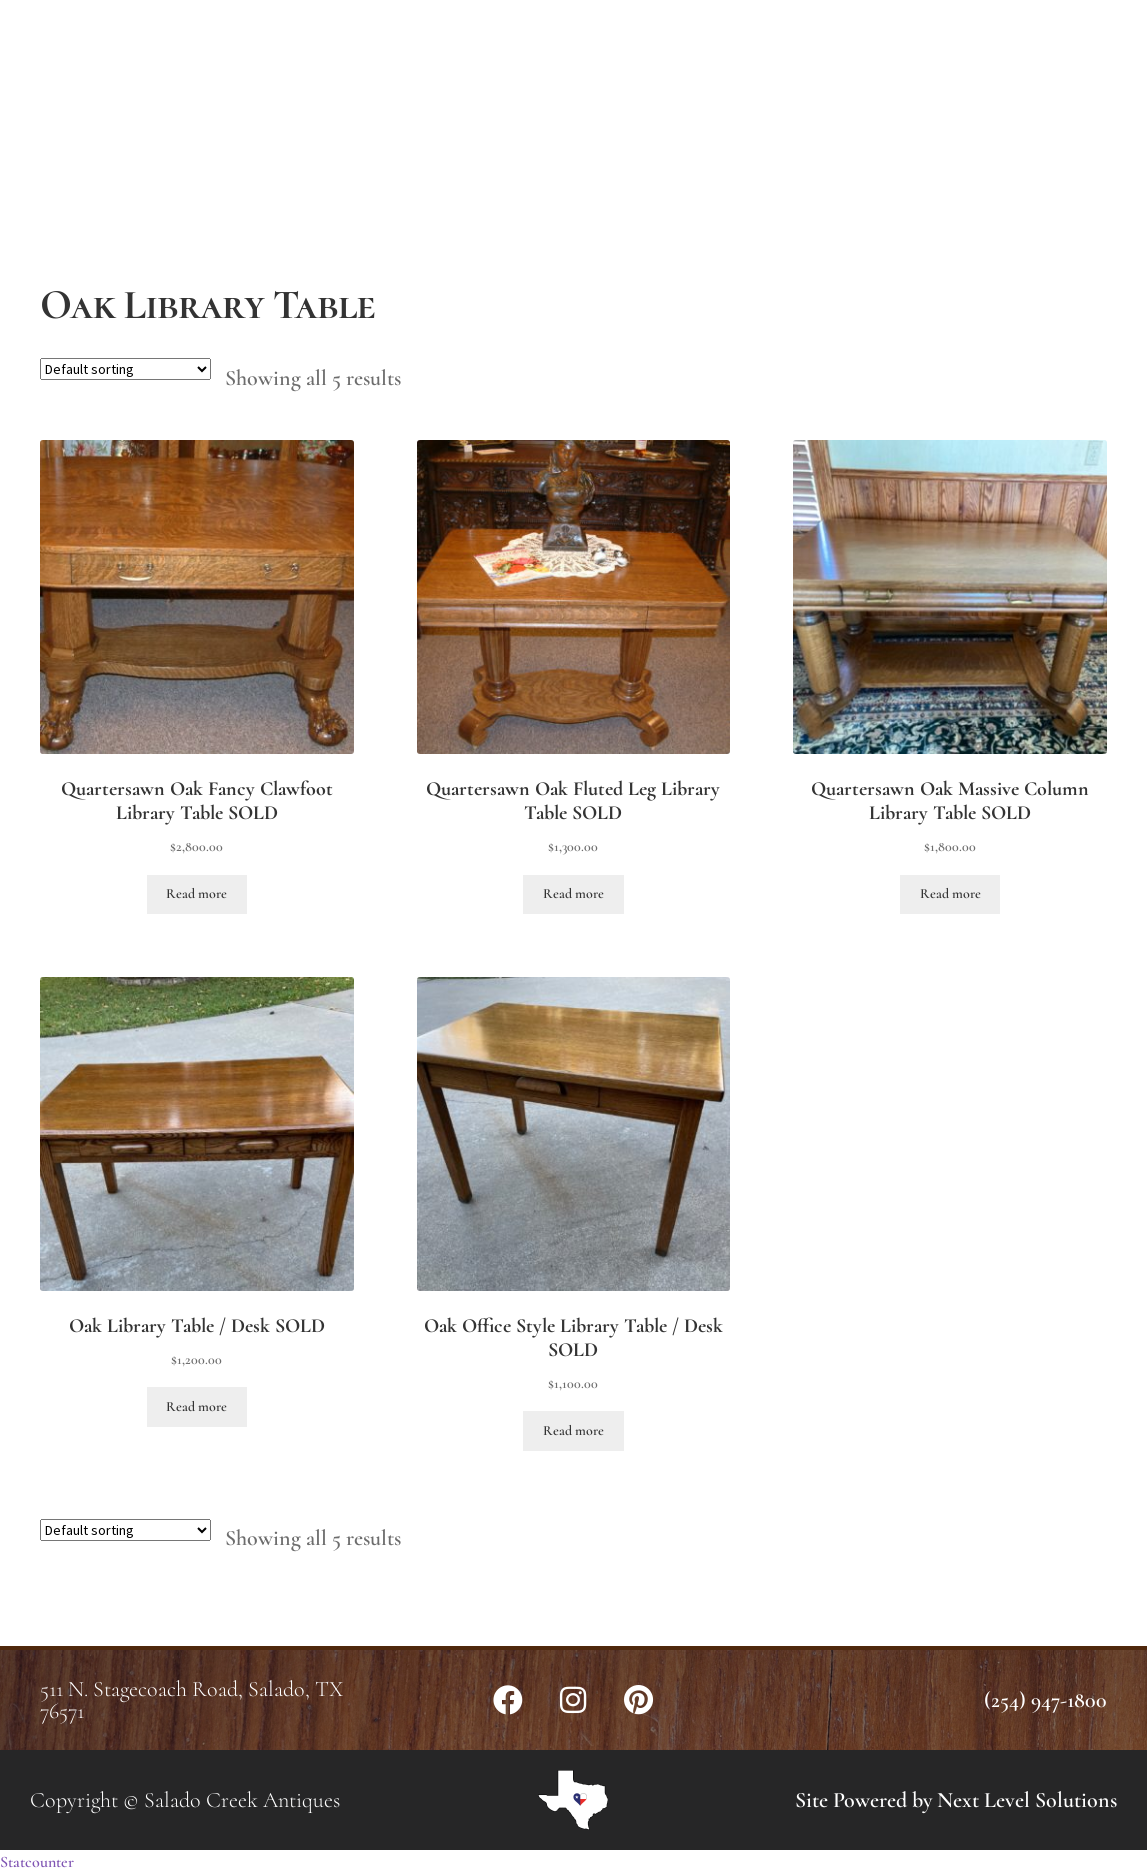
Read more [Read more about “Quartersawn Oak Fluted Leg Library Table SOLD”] (573, 893)
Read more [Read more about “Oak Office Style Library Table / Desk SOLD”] (573, 1430)
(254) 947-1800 (1045, 1700)
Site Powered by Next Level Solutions (956, 1800)
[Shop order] (125, 369)
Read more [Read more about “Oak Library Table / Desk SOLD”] (196, 1406)
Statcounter (37, 1862)
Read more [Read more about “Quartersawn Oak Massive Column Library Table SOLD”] (950, 893)
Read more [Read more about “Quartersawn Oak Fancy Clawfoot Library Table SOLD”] (196, 893)
